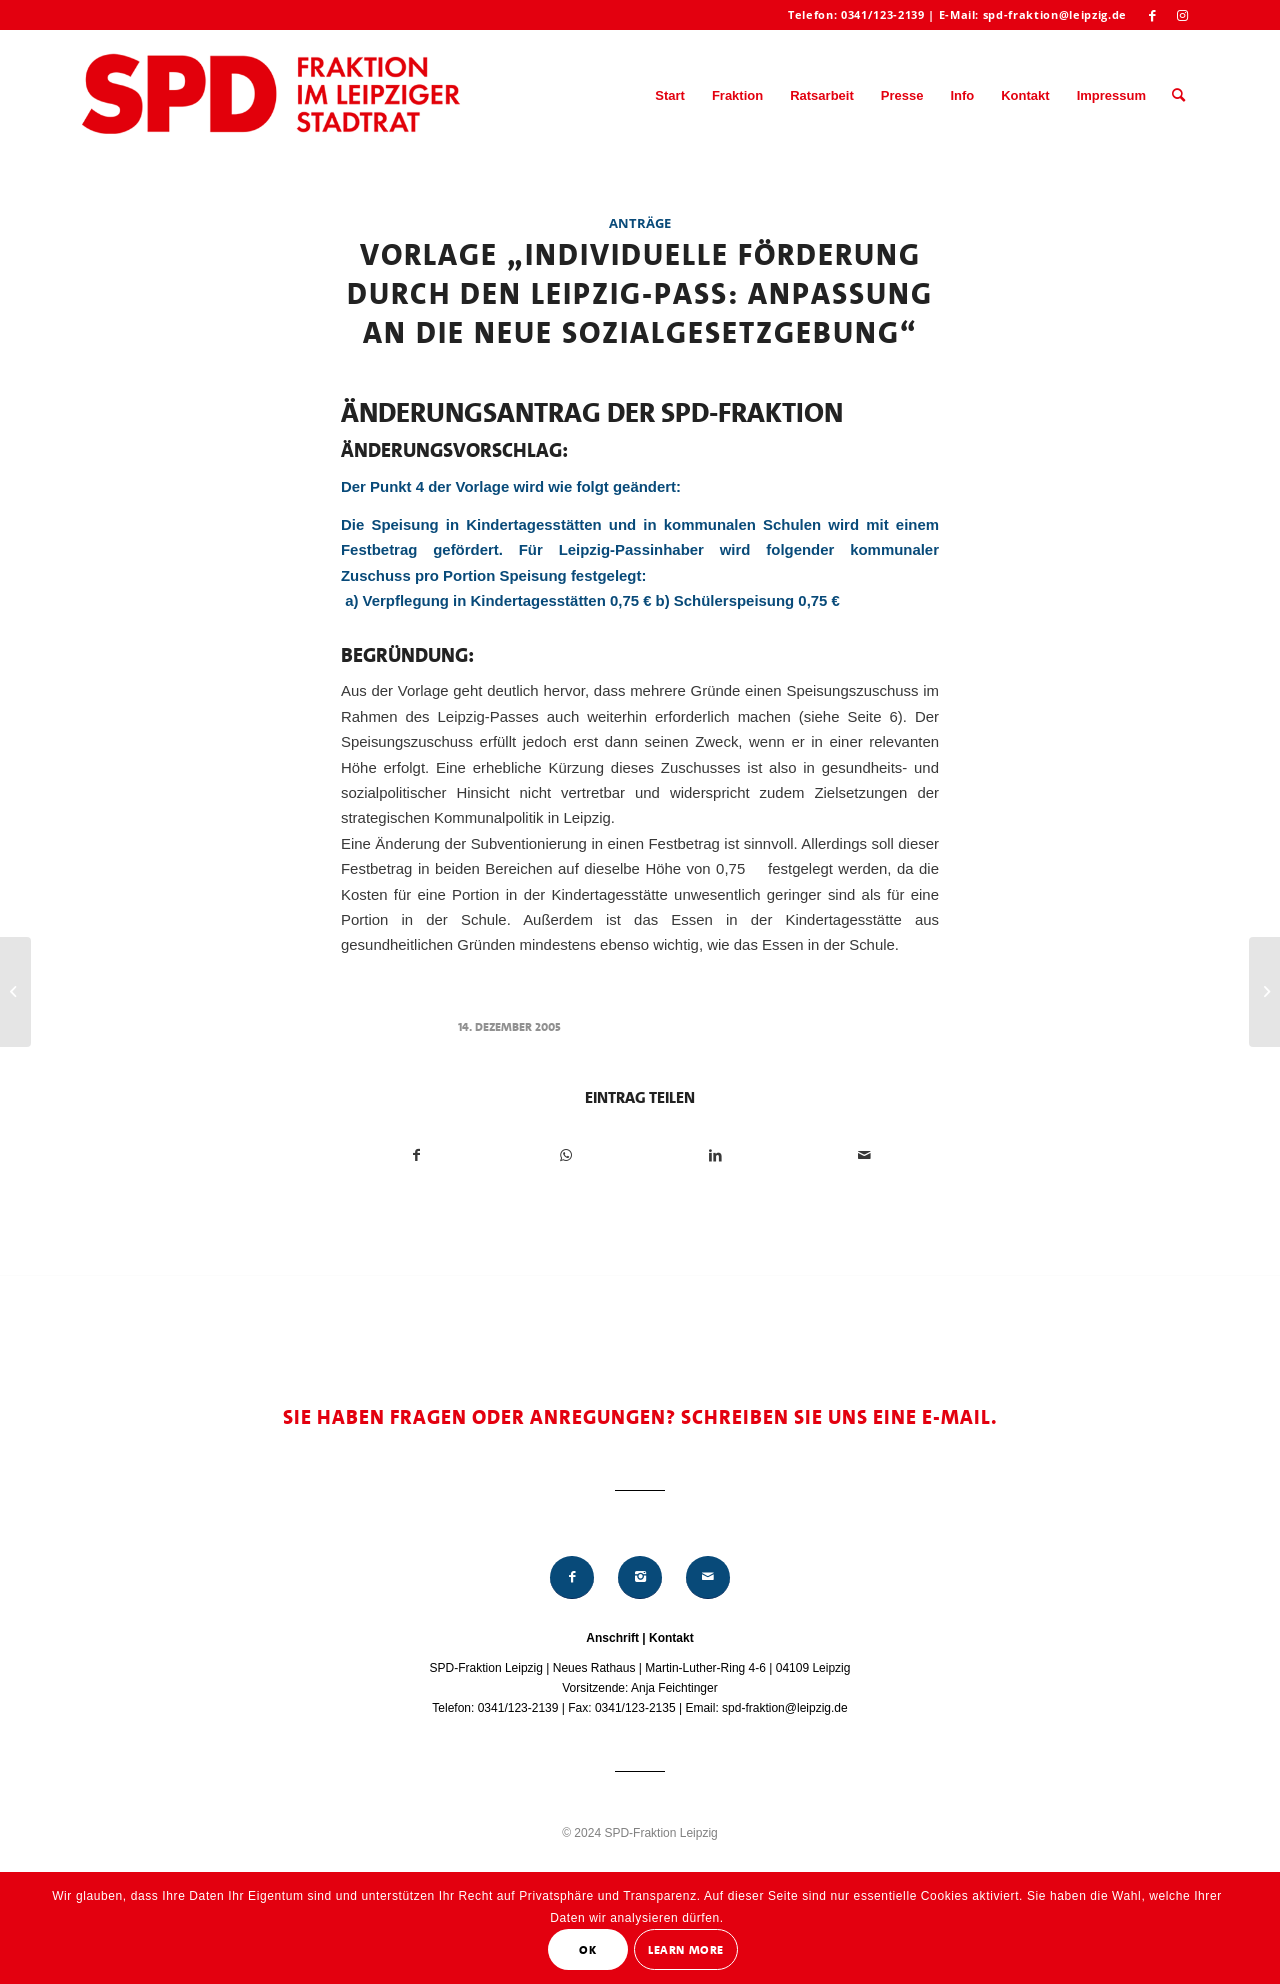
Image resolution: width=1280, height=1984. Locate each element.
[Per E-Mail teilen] (864, 1155)
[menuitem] (670, 96)
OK (587, 1950)
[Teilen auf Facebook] (416, 1155)
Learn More (686, 1950)
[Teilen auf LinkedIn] (715, 1155)
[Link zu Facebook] (1152, 15)
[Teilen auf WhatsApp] (566, 1155)
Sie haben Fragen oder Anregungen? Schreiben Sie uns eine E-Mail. (640, 1417)
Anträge (640, 223)
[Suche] (1178, 96)
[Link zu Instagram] (1183, 15)
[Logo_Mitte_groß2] (273, 96)
